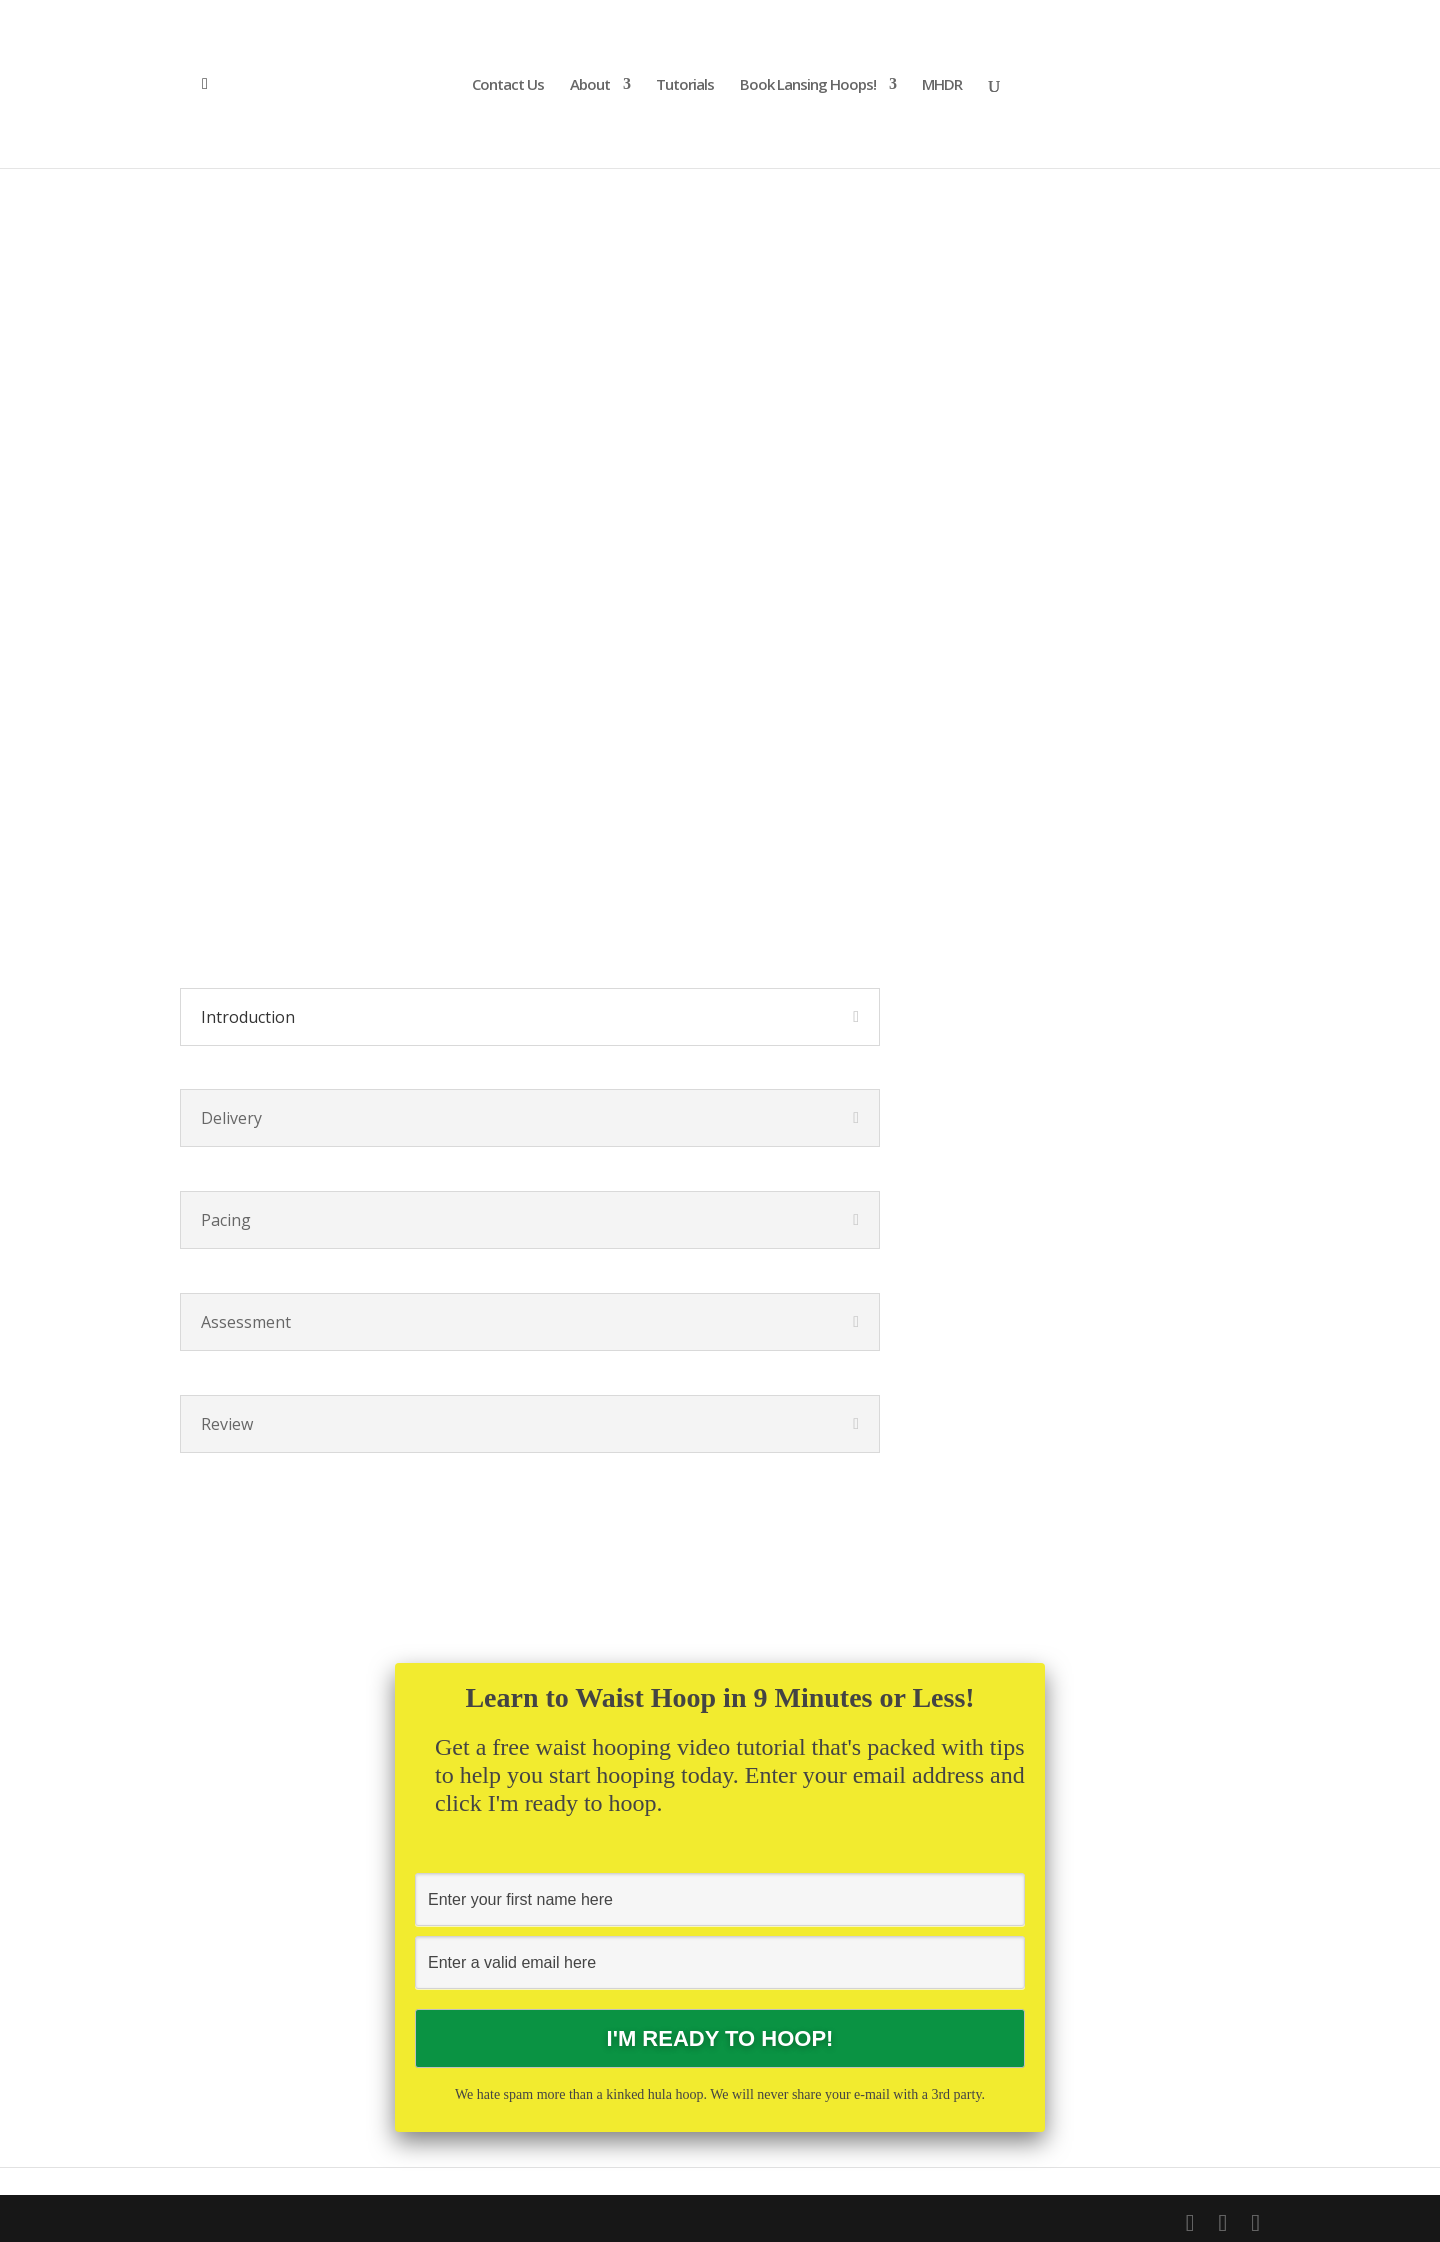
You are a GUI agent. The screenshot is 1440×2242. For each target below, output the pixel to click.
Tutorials (685, 85)
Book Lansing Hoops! (808, 85)
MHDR (942, 85)
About (590, 85)
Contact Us (508, 85)
